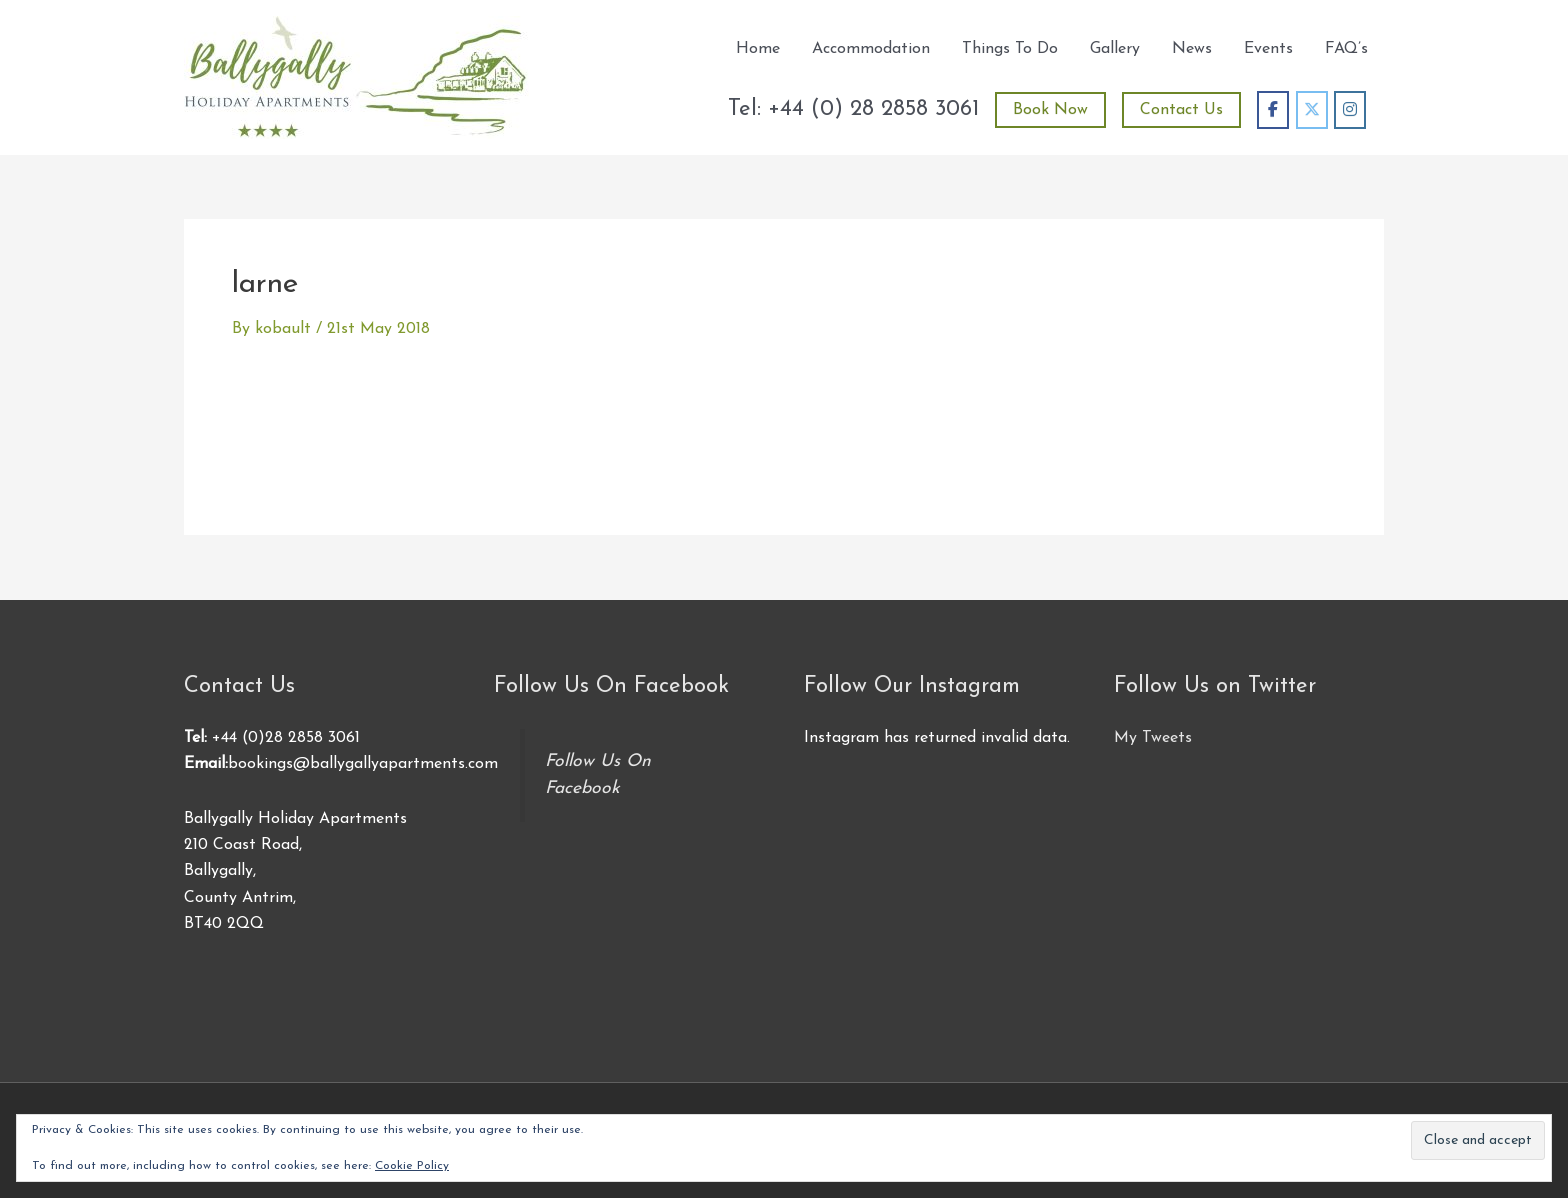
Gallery (1115, 49)
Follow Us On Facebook (611, 686)
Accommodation (871, 49)
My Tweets (1153, 738)
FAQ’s (1346, 49)
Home (758, 49)
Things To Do (1010, 49)
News (1192, 49)
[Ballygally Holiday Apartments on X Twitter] (1312, 110)
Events (1268, 49)
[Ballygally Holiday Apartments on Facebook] (1273, 110)
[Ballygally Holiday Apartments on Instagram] (1350, 110)
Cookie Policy (412, 1166)
